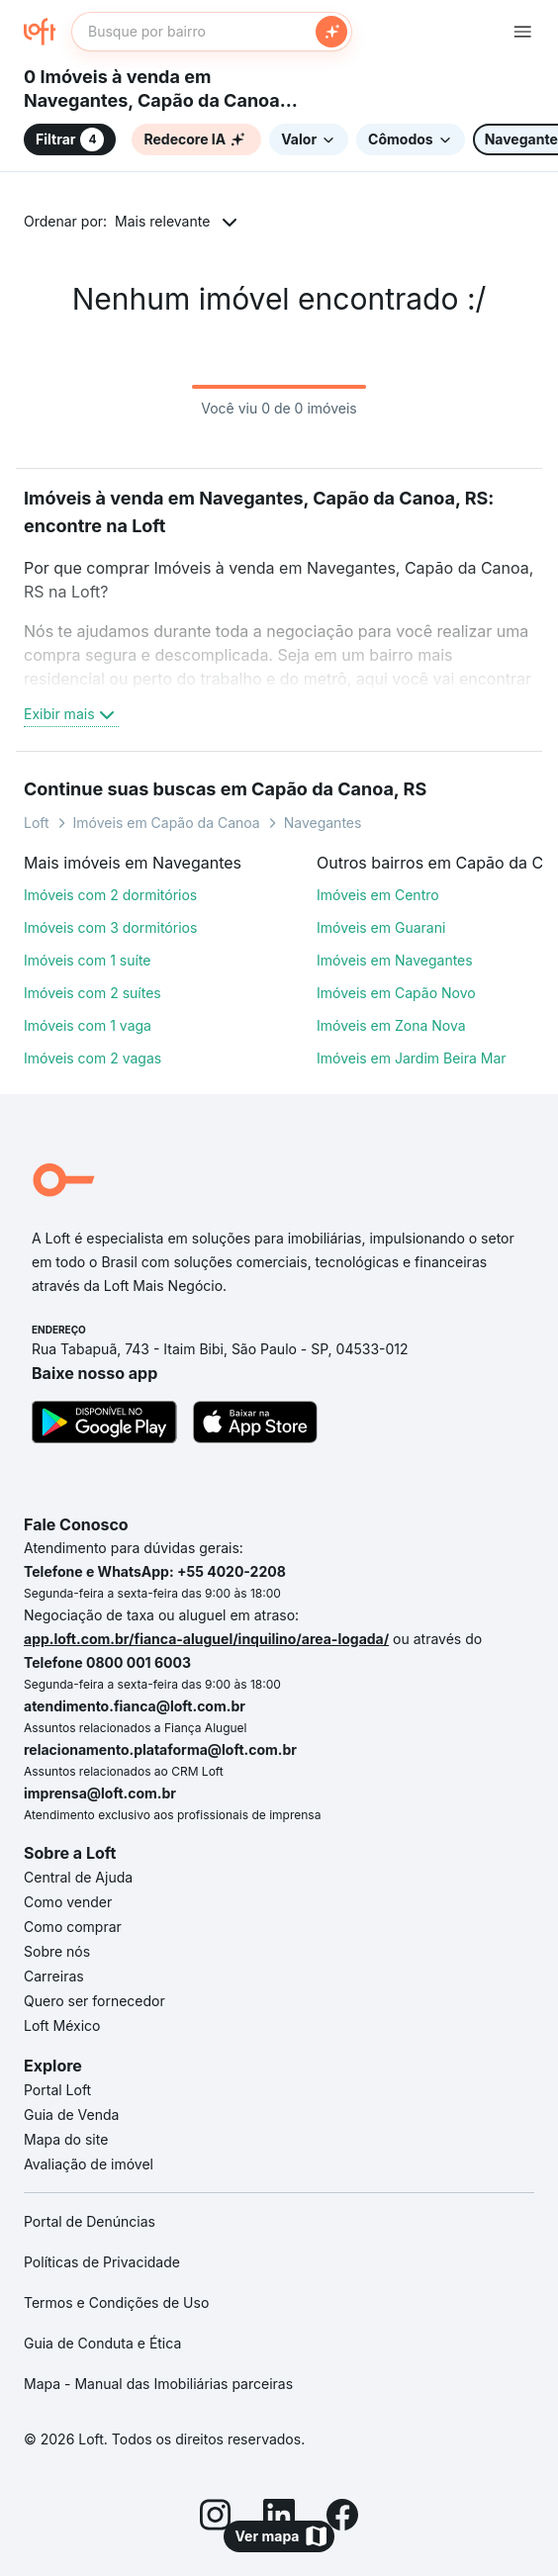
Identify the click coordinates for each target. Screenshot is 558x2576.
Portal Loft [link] (57, 2089)
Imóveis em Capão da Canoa (166, 822)
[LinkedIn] (279, 2517)
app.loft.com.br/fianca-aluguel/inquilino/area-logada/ (206, 1638)
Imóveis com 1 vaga (87, 1025)
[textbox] (211, 31)
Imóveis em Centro (378, 894)
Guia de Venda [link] (71, 2114)
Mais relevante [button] (162, 221)
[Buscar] (331, 31)
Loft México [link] (62, 2025)
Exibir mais (71, 714)
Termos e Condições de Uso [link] (116, 2302)
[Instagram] (216, 2517)
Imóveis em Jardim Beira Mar (412, 1058)
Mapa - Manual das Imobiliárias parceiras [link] (158, 2383)
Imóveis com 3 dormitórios (110, 927)
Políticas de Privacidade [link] (102, 2262)
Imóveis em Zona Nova (391, 1025)
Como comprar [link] (73, 1926)
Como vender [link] (68, 1901)
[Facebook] (342, 2517)
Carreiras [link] (54, 1976)
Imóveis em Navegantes (395, 960)
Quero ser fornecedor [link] (94, 2000)
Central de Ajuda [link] (78, 1877)
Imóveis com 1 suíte (87, 960)
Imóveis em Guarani (381, 927)
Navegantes (323, 822)
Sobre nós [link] (57, 1951)
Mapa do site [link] (66, 2139)
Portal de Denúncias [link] (89, 2221)
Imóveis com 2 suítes (92, 992)
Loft (36, 822)
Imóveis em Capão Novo (396, 992)
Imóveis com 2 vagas (92, 1058)
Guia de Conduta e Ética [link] (102, 2343)
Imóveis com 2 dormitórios (110, 894)
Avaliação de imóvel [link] (88, 2164)
